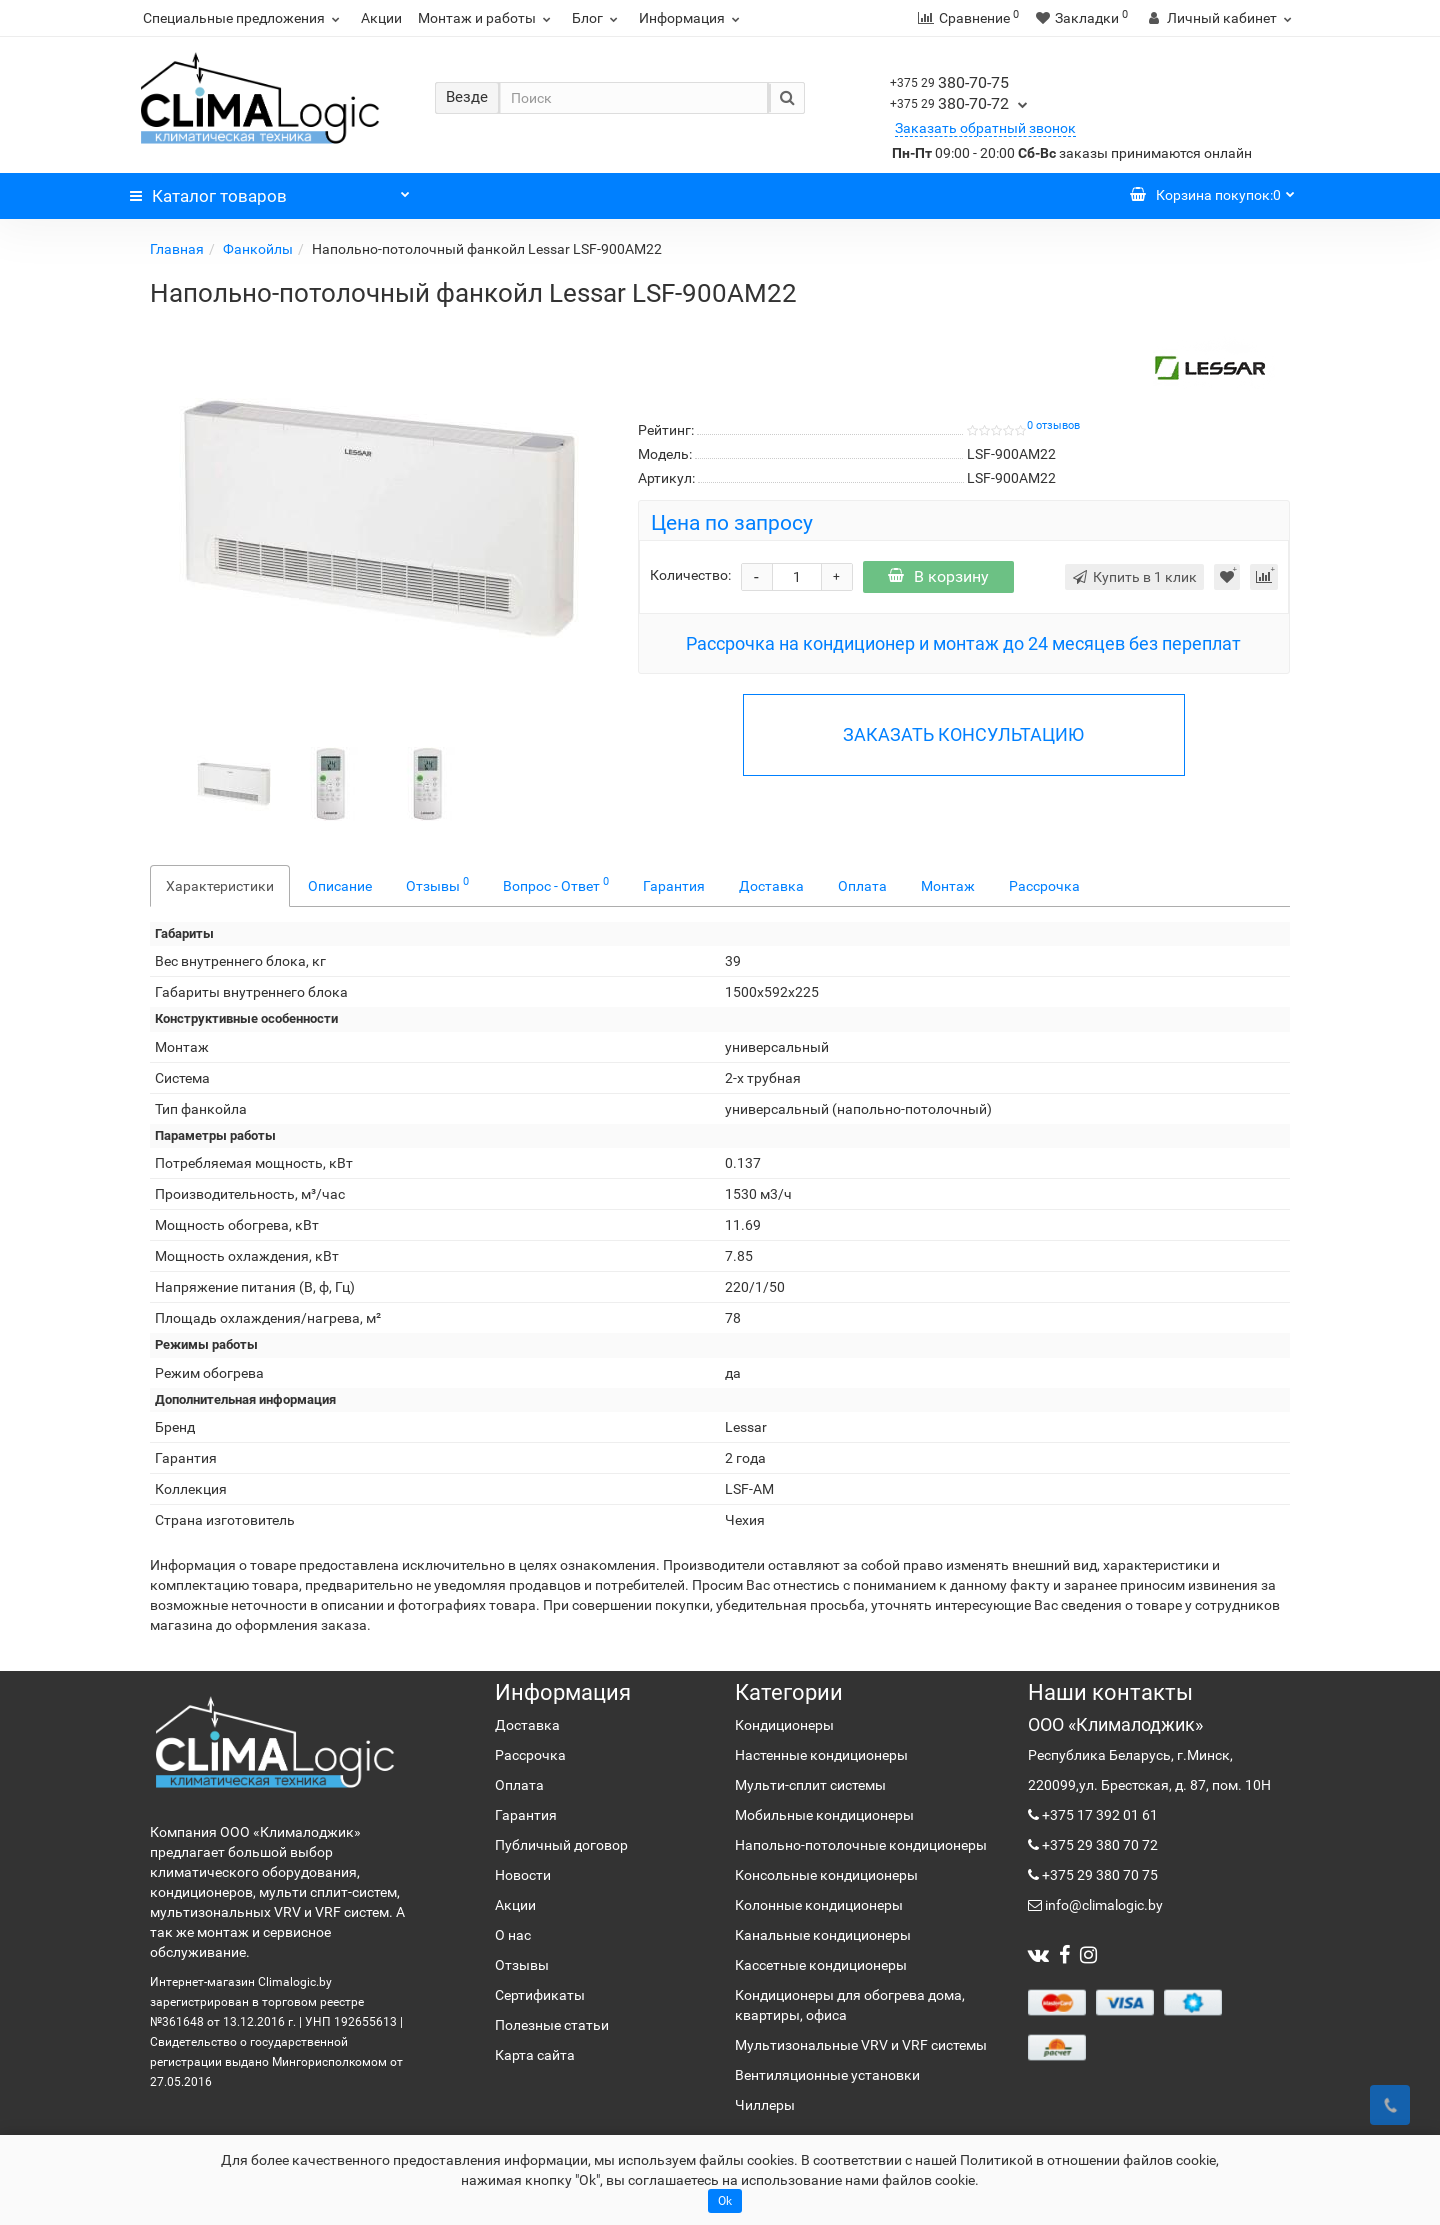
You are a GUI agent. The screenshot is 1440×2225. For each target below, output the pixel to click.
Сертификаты (540, 1995)
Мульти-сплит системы (810, 1785)
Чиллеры (765, 2105)
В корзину (938, 576)
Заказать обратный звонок (985, 128)
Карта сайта (535, 2055)
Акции (381, 18)
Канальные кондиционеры (823, 1935)
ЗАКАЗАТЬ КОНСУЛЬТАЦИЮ (963, 734)
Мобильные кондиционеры (824, 1815)
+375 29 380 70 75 (1098, 1875)
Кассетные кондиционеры (821, 1965)
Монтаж (948, 886)
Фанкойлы (258, 249)
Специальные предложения (244, 18)
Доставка (771, 886)
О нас (513, 1935)
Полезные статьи (552, 2025)
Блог (597, 18)
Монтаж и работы (487, 18)
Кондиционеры (784, 1725)
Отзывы (437, 884)
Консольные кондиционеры (826, 1875)
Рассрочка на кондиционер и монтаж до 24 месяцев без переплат (963, 643)
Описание (340, 886)
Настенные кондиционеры (821, 1755)
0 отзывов (1053, 425)
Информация (692, 18)
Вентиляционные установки (827, 2075)
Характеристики (220, 886)
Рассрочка (1044, 886)
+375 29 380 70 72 (1098, 1845)
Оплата (862, 886)
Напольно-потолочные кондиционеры (861, 1845)
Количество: (690, 575)
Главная (177, 249)
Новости (523, 1875)
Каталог (270, 191)
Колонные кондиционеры (819, 1905)
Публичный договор (561, 1845)
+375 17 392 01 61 (1098, 1815)
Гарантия (674, 886)
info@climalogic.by (1102, 1905)
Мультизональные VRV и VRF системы (861, 2045)
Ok (725, 2201)
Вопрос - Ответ (556, 884)
